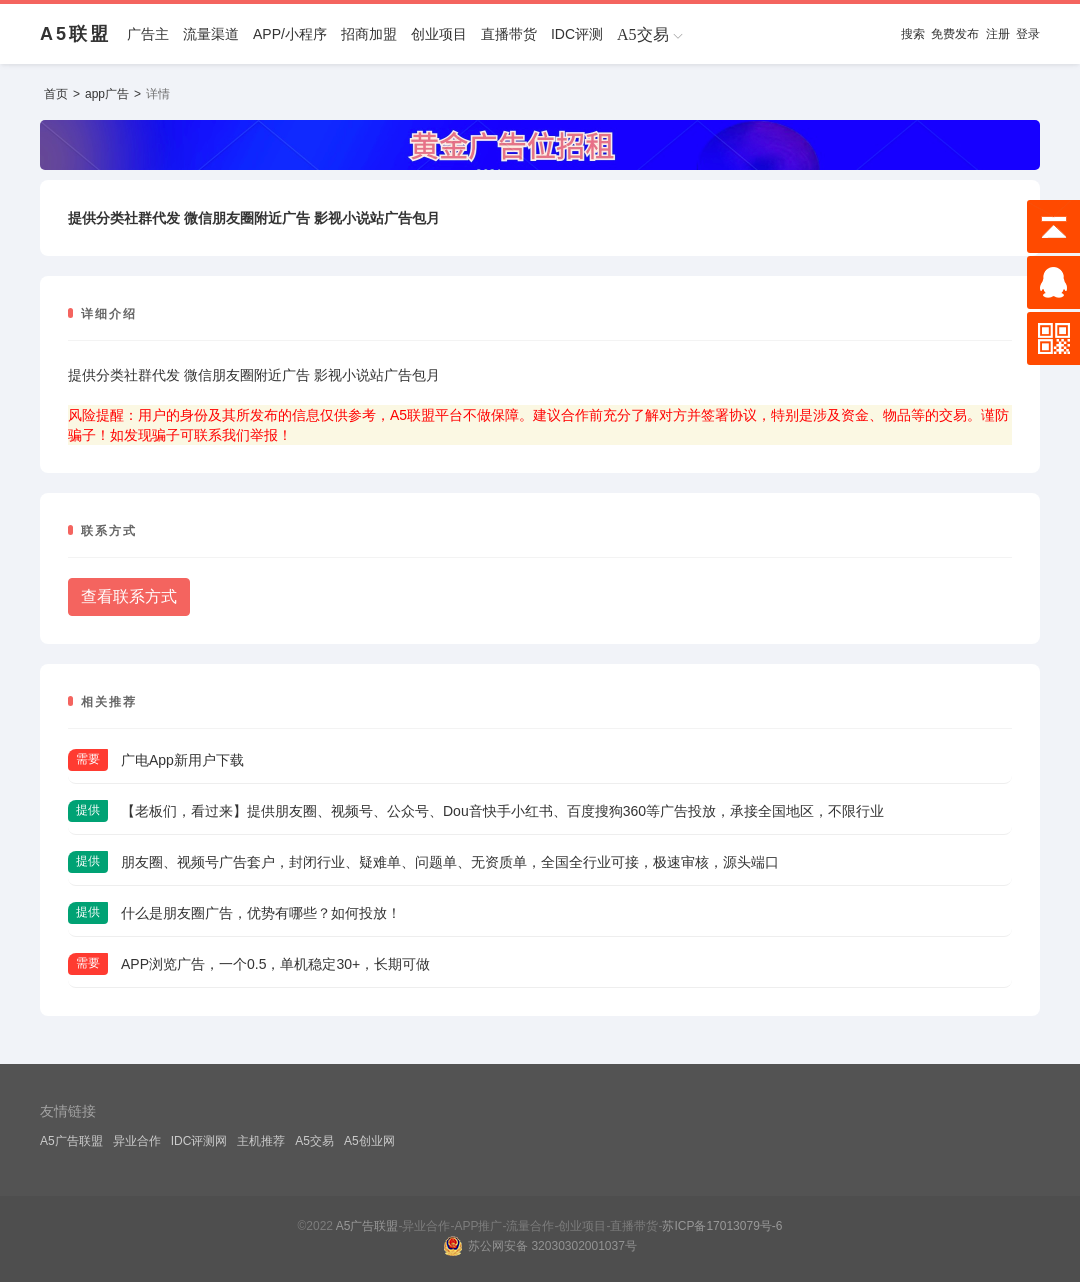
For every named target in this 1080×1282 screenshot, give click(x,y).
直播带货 (509, 34)
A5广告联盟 (71, 1141)
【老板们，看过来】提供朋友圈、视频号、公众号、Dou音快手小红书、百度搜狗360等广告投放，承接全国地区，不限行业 (502, 811)
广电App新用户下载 (182, 760)
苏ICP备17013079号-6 (722, 1226)
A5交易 (314, 1141)
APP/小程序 (290, 34)
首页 (56, 94)
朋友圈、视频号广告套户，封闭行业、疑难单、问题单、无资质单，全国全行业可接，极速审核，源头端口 (450, 862)
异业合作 (137, 1141)
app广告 (107, 94)
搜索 (913, 34)
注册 (998, 34)
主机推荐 (261, 1141)
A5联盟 (75, 34)
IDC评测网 (199, 1141)
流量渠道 (211, 34)
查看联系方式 (129, 596)
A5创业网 (369, 1141)
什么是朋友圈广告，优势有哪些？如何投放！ (261, 913)
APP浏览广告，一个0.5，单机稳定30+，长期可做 (275, 964)
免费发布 (955, 34)
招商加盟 (369, 34)
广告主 (148, 34)
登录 (1028, 34)
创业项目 (439, 34)
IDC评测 (577, 34)
